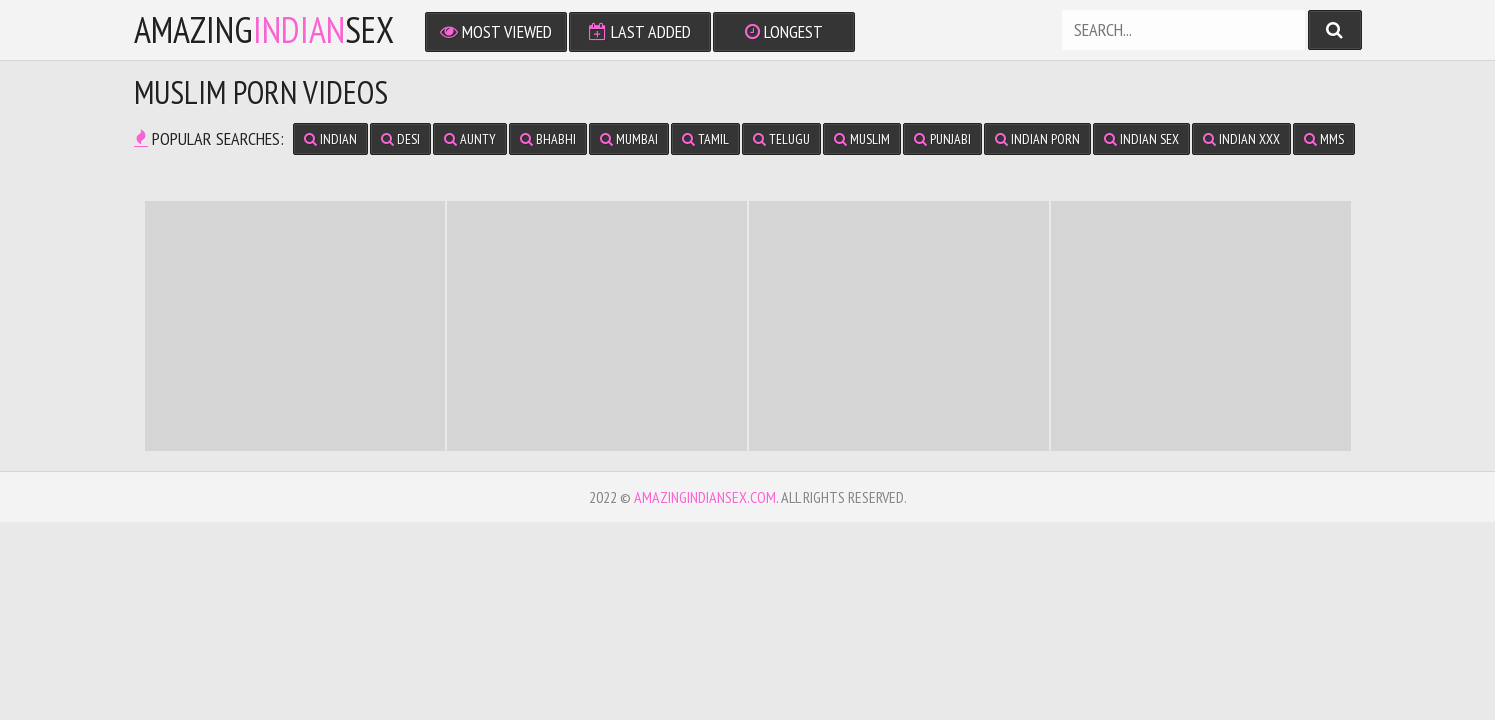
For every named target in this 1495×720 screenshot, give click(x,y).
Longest (784, 31)
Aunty (470, 139)
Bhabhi (548, 139)
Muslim (862, 139)
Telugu (781, 139)
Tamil (705, 139)
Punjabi (942, 139)
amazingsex (264, 30)
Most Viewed (496, 31)
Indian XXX (1241, 139)
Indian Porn (1037, 139)
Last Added (640, 31)
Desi (400, 139)
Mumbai (629, 139)
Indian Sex (1141, 139)
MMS (1324, 139)
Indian (330, 139)
